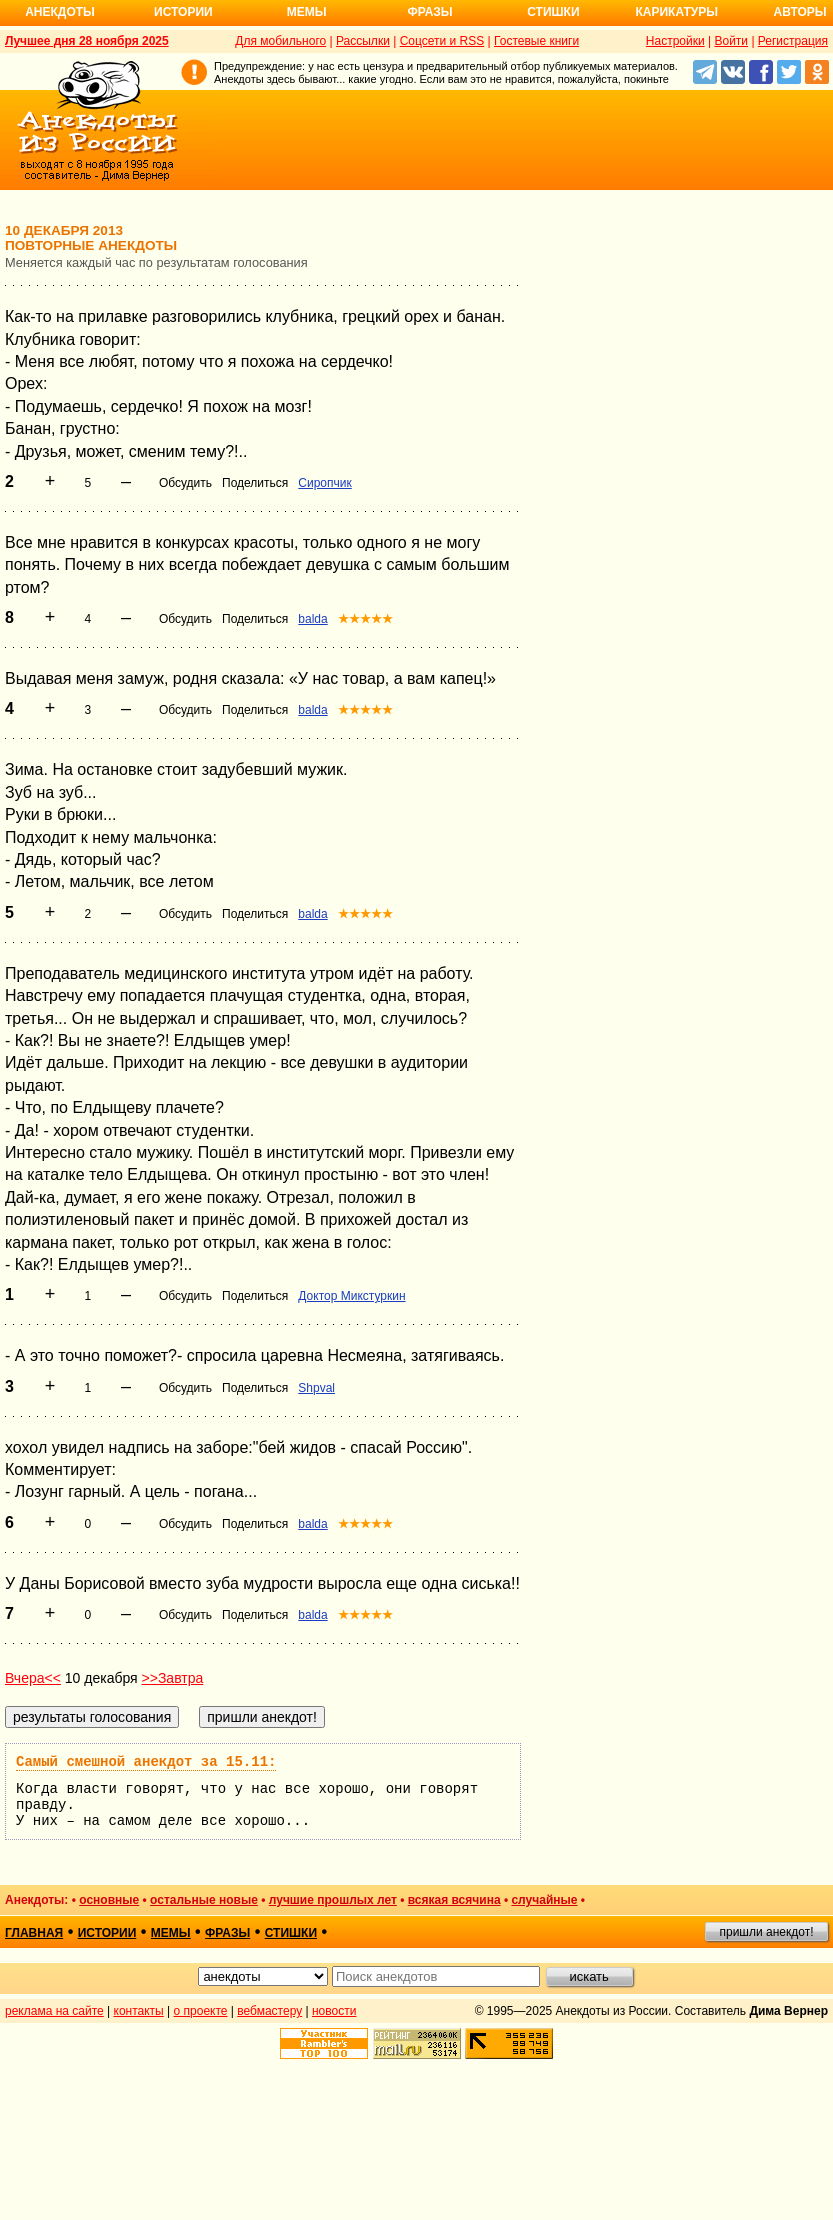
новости (334, 2011)
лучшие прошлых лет (333, 1900)
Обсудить (185, 483)
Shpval (316, 1388)
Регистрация (793, 41)
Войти (731, 41)
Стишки (553, 12)
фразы (227, 1933)
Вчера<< (33, 1678)
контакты (139, 2011)
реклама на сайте (54, 2011)
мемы (171, 1933)
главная (34, 1933)
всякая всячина (454, 1900)
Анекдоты (60, 12)
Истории (183, 12)
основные (109, 1900)
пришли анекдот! (766, 1932)
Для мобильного (280, 41)
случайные (544, 1900)
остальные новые (204, 1900)
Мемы (307, 12)
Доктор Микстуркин (351, 1296)
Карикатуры (676, 12)
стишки (291, 1933)
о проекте (201, 2011)
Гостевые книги (536, 41)
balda (312, 619)
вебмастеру (269, 2011)
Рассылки (363, 41)
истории (107, 1933)
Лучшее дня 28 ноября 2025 (87, 41)
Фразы (429, 12)
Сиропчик (324, 483)
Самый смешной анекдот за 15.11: (146, 1762)
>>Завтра (173, 1678)
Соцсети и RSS (442, 41)
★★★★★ (365, 619)
